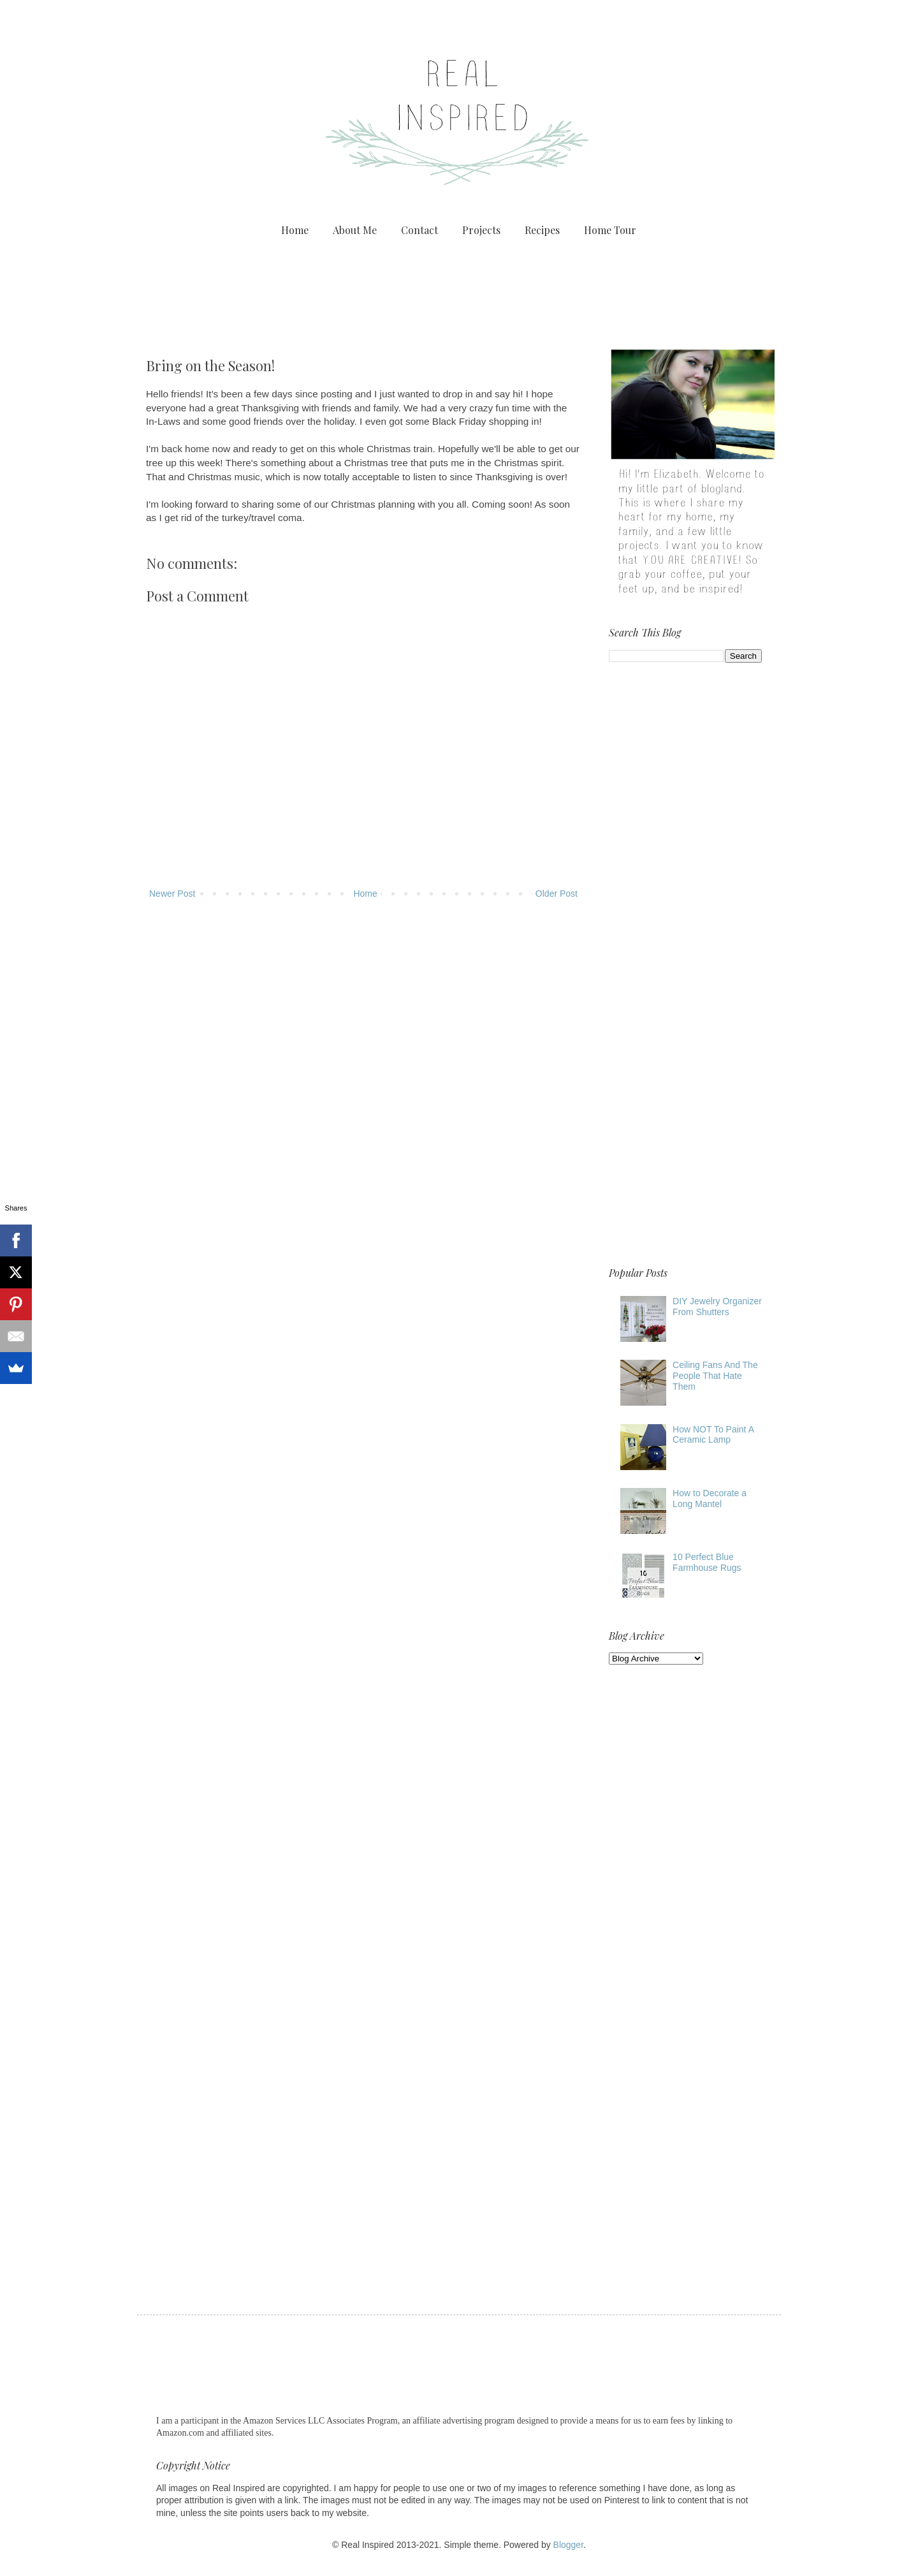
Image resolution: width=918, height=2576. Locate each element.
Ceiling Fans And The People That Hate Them (715, 1376)
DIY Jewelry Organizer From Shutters (717, 1306)
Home (295, 230)
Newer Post (172, 893)
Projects (481, 230)
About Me (355, 230)
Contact (419, 230)
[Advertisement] (459, 291)
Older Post (557, 893)
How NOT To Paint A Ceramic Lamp (713, 1434)
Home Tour (610, 230)
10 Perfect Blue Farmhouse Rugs (707, 1562)
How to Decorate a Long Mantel (710, 1498)
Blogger (568, 2545)
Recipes (542, 230)
